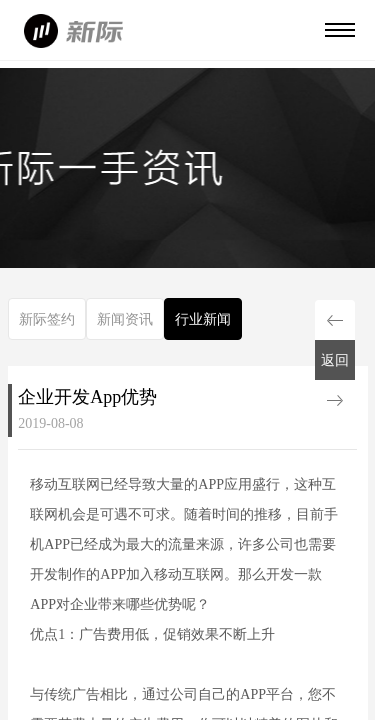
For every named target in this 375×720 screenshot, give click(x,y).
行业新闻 (203, 319)
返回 (335, 360)
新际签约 (47, 319)
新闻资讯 (125, 319)
